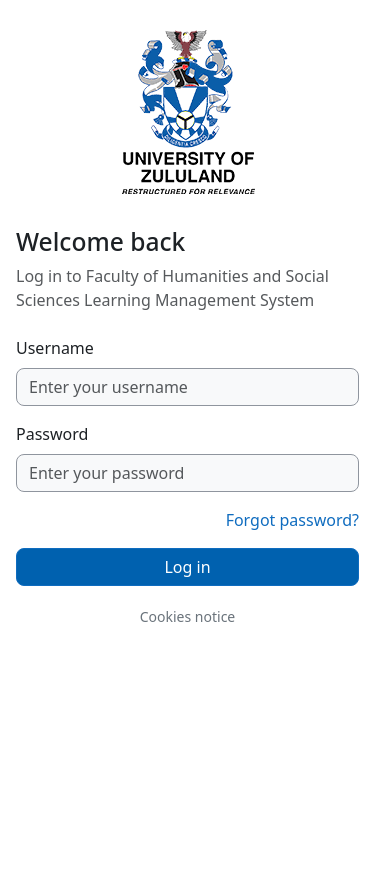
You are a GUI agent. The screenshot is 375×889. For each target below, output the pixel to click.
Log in (187, 567)
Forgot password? (292, 520)
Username (55, 348)
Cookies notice (188, 616)
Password (52, 434)
